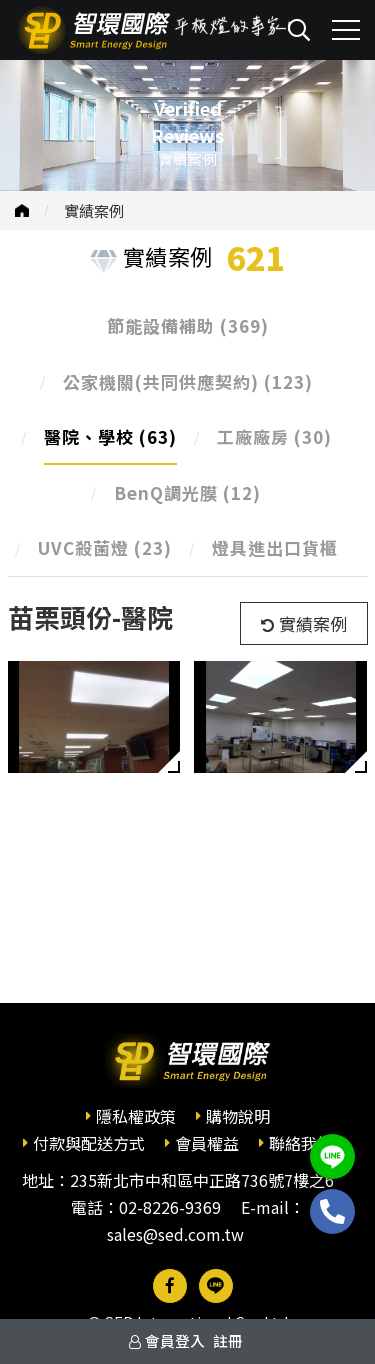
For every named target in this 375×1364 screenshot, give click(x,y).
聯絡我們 (301, 1143)
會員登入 (175, 1340)
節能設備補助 (188, 325)
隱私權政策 (136, 1116)
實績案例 (94, 210)
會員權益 (207, 1143)
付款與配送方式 (89, 1143)
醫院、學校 (110, 436)
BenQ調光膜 (187, 492)
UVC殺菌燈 (105, 547)
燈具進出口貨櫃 (275, 547)
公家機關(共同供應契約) (188, 381)
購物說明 (238, 1116)
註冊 (228, 1340)
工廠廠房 (274, 436)
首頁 (22, 210)
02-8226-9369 (170, 1207)
